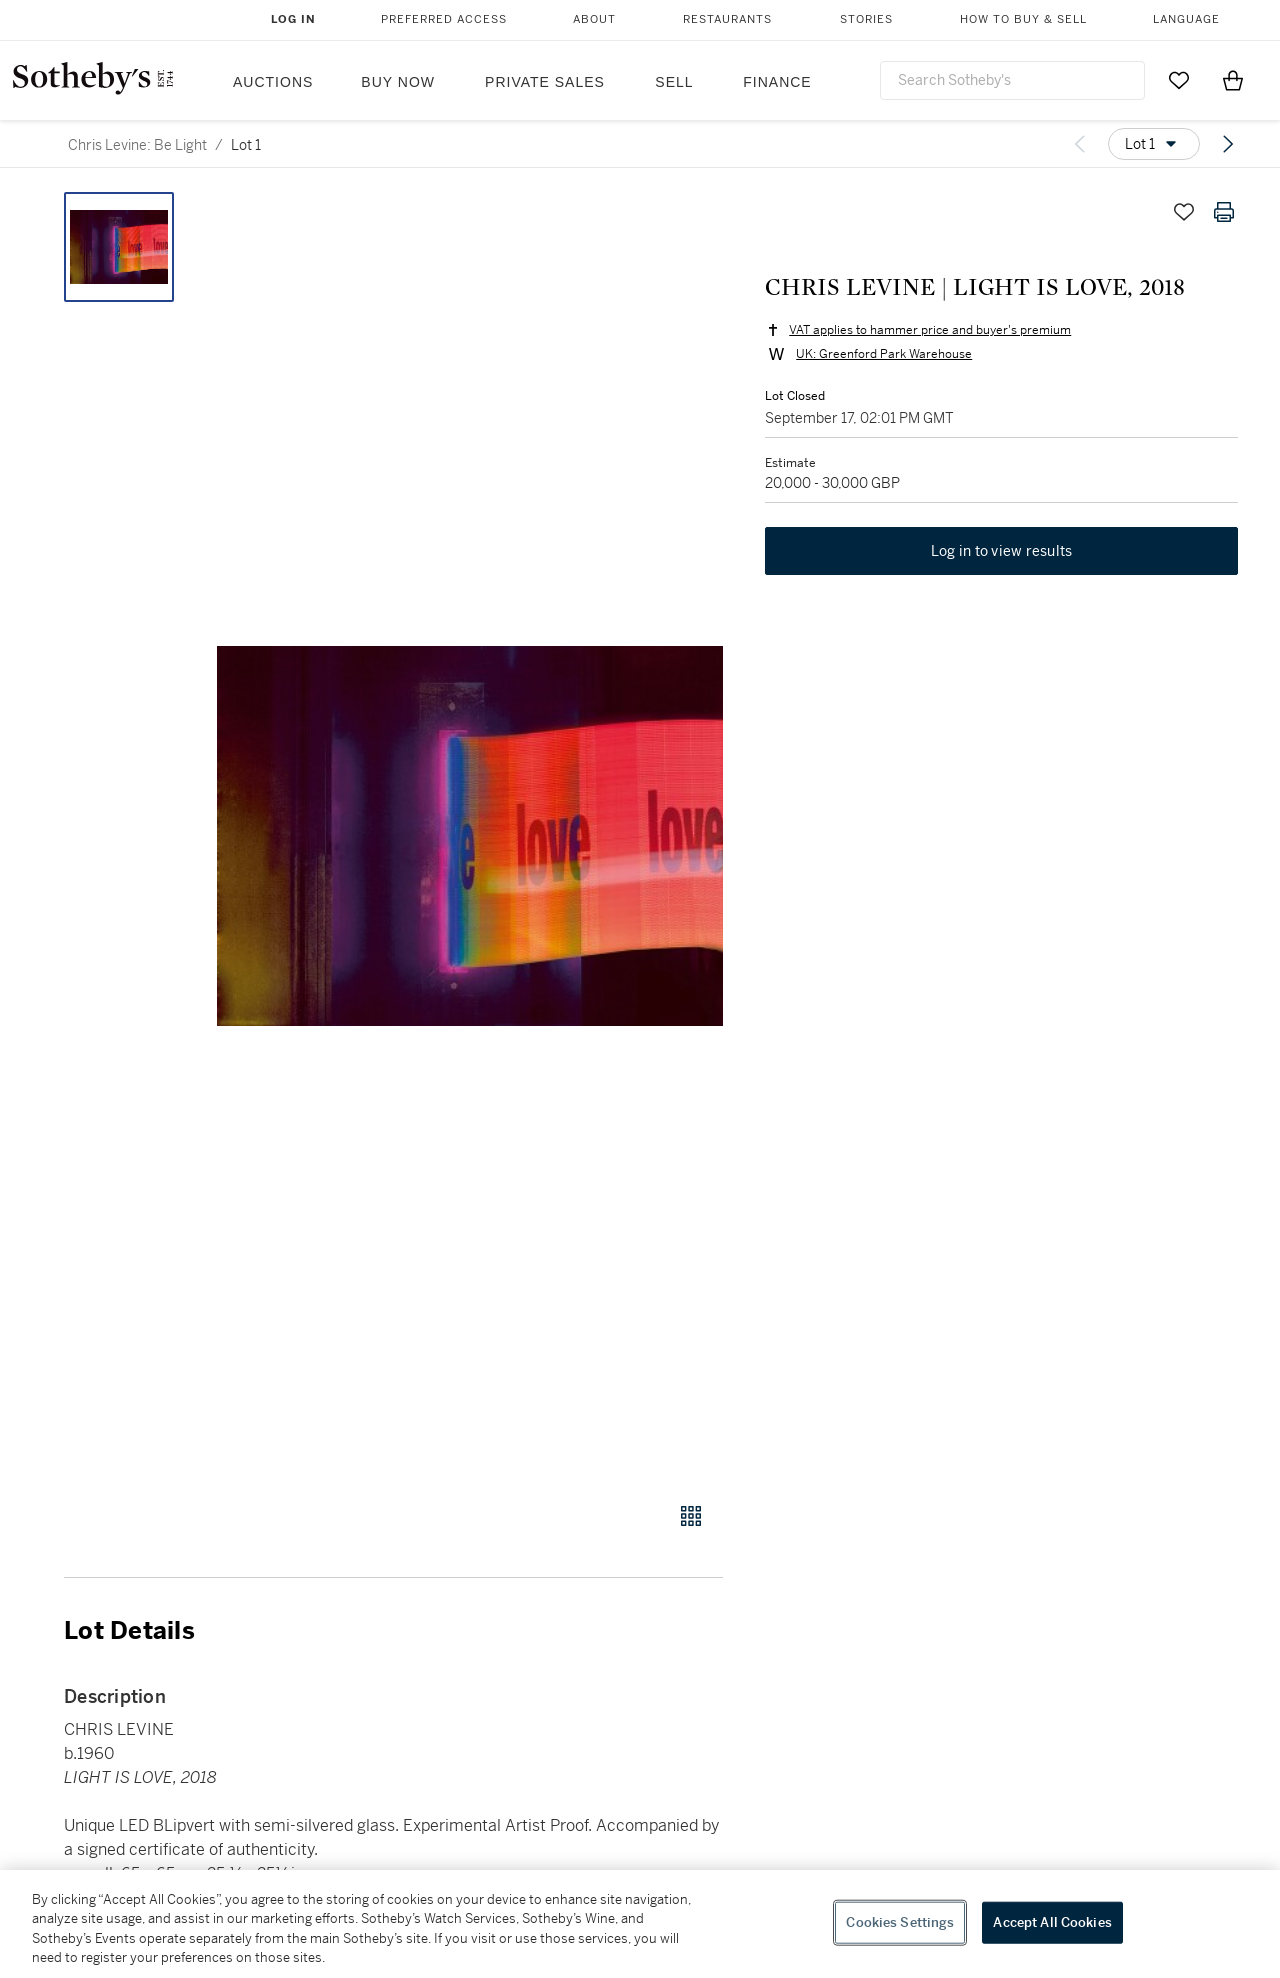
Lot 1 (246, 145)
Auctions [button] (273, 82)
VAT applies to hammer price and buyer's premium (928, 332)
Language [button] (1186, 19)
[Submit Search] (1122, 80)
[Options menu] (1154, 144)
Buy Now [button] (398, 82)
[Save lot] (1184, 212)
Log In (293, 19)
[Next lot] (1228, 144)
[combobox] (1012, 80)
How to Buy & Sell (1023, 19)
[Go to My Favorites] (1179, 80)
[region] (640, 1924)
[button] (470, 836)
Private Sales (545, 82)
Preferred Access (444, 19)
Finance (777, 82)
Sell (674, 82)
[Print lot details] (1224, 212)
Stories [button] (866, 19)
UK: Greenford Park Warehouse (882, 356)
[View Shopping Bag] (1233, 80)
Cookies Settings (900, 1922)
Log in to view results (1002, 556)
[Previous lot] (1080, 144)
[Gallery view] (691, 1516)
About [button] (594, 19)
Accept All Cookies (1052, 1922)
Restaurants (727, 19)
